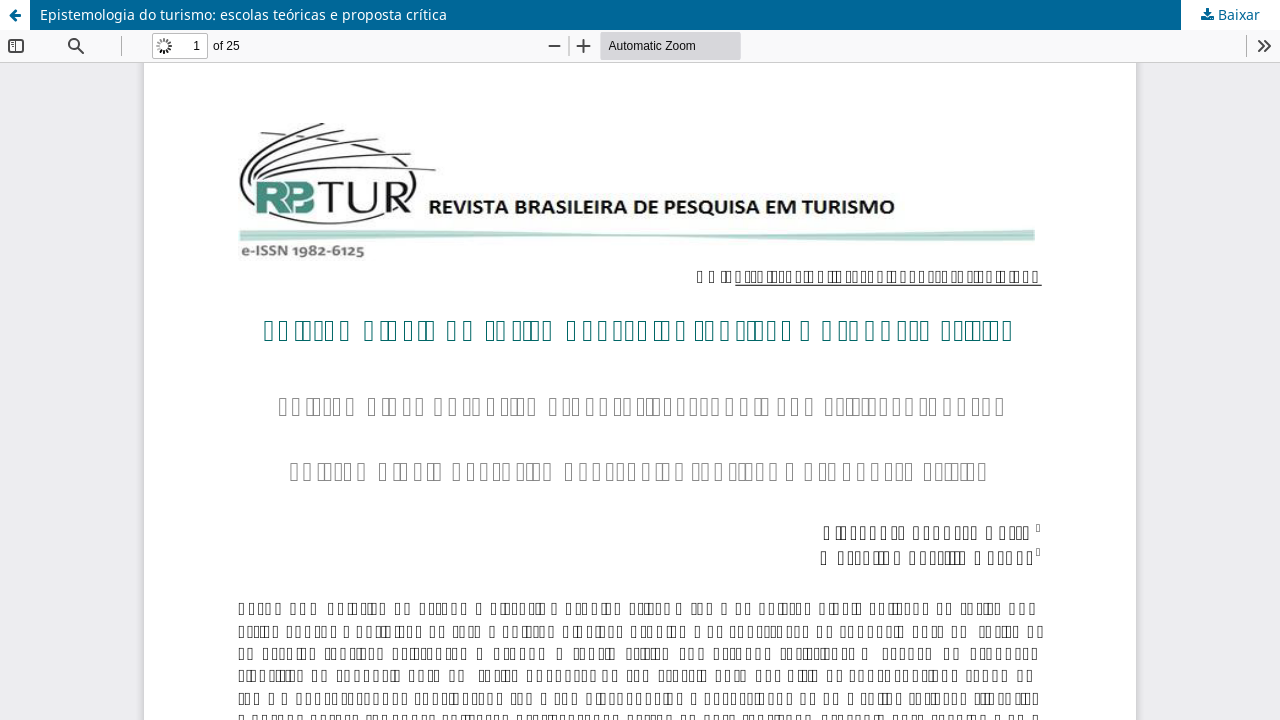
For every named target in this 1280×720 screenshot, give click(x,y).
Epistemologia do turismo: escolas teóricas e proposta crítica (243, 14)
